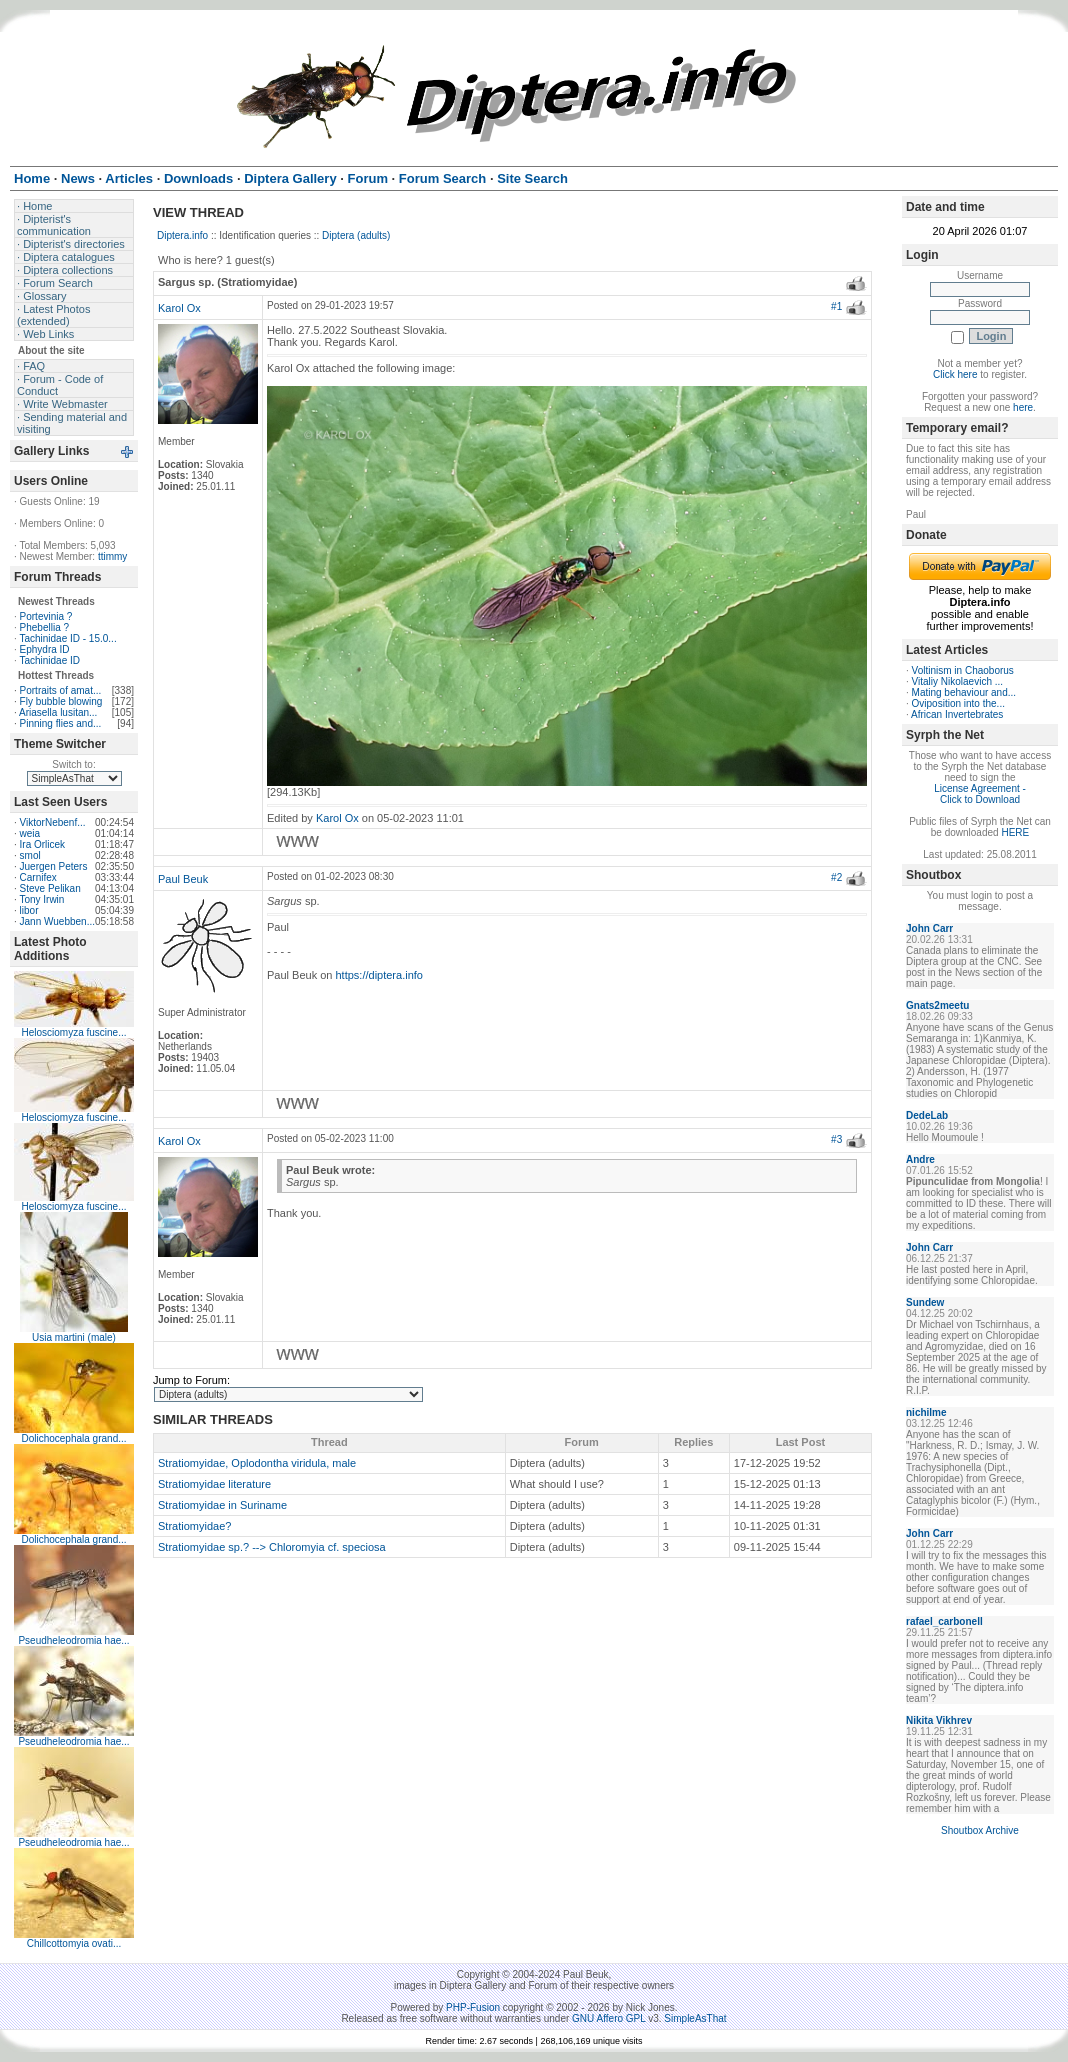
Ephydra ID (45, 649)
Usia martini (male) (74, 1337)
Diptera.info (182, 235)
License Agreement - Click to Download (980, 794)
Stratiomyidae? (194, 1526)
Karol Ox (179, 308)
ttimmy (112, 556)
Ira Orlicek (43, 844)
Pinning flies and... (61, 723)
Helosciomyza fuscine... (73, 1032)
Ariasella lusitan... (58, 712)
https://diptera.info (379, 975)
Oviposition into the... (958, 703)
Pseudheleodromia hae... (73, 1640)
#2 (836, 877)
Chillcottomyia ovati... (74, 1943)
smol (30, 855)
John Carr (929, 928)
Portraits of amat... (61, 690)
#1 (836, 306)
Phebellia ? (44, 627)
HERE (1015, 832)
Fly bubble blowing (61, 701)
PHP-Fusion (473, 2007)
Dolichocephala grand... (73, 1438)
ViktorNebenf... (53, 822)
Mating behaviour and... (964, 692)
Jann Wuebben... (57, 921)
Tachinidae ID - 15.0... (67, 638)
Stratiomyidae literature (214, 1484)
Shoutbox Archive (980, 1830)
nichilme (926, 1412)
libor (29, 910)
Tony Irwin (41, 899)
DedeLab (927, 1115)
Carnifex (38, 877)
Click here (955, 374)
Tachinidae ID (49, 660)
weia (30, 833)
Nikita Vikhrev (939, 1720)
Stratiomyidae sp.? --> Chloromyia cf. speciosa (272, 1547)
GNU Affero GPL (608, 2018)
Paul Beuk (183, 879)
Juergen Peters (54, 866)
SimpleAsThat (695, 2018)
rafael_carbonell (944, 1621)
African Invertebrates (957, 714)
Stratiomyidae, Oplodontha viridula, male (257, 1463)
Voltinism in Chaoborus (963, 670)
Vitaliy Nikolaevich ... (958, 681)
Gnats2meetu (937, 1005)
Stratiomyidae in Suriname (222, 1505)
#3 (836, 1139)
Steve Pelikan (50, 888)
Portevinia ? (46, 616)
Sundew (925, 1302)
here (1023, 407)
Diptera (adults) (356, 235)
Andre (920, 1159)
